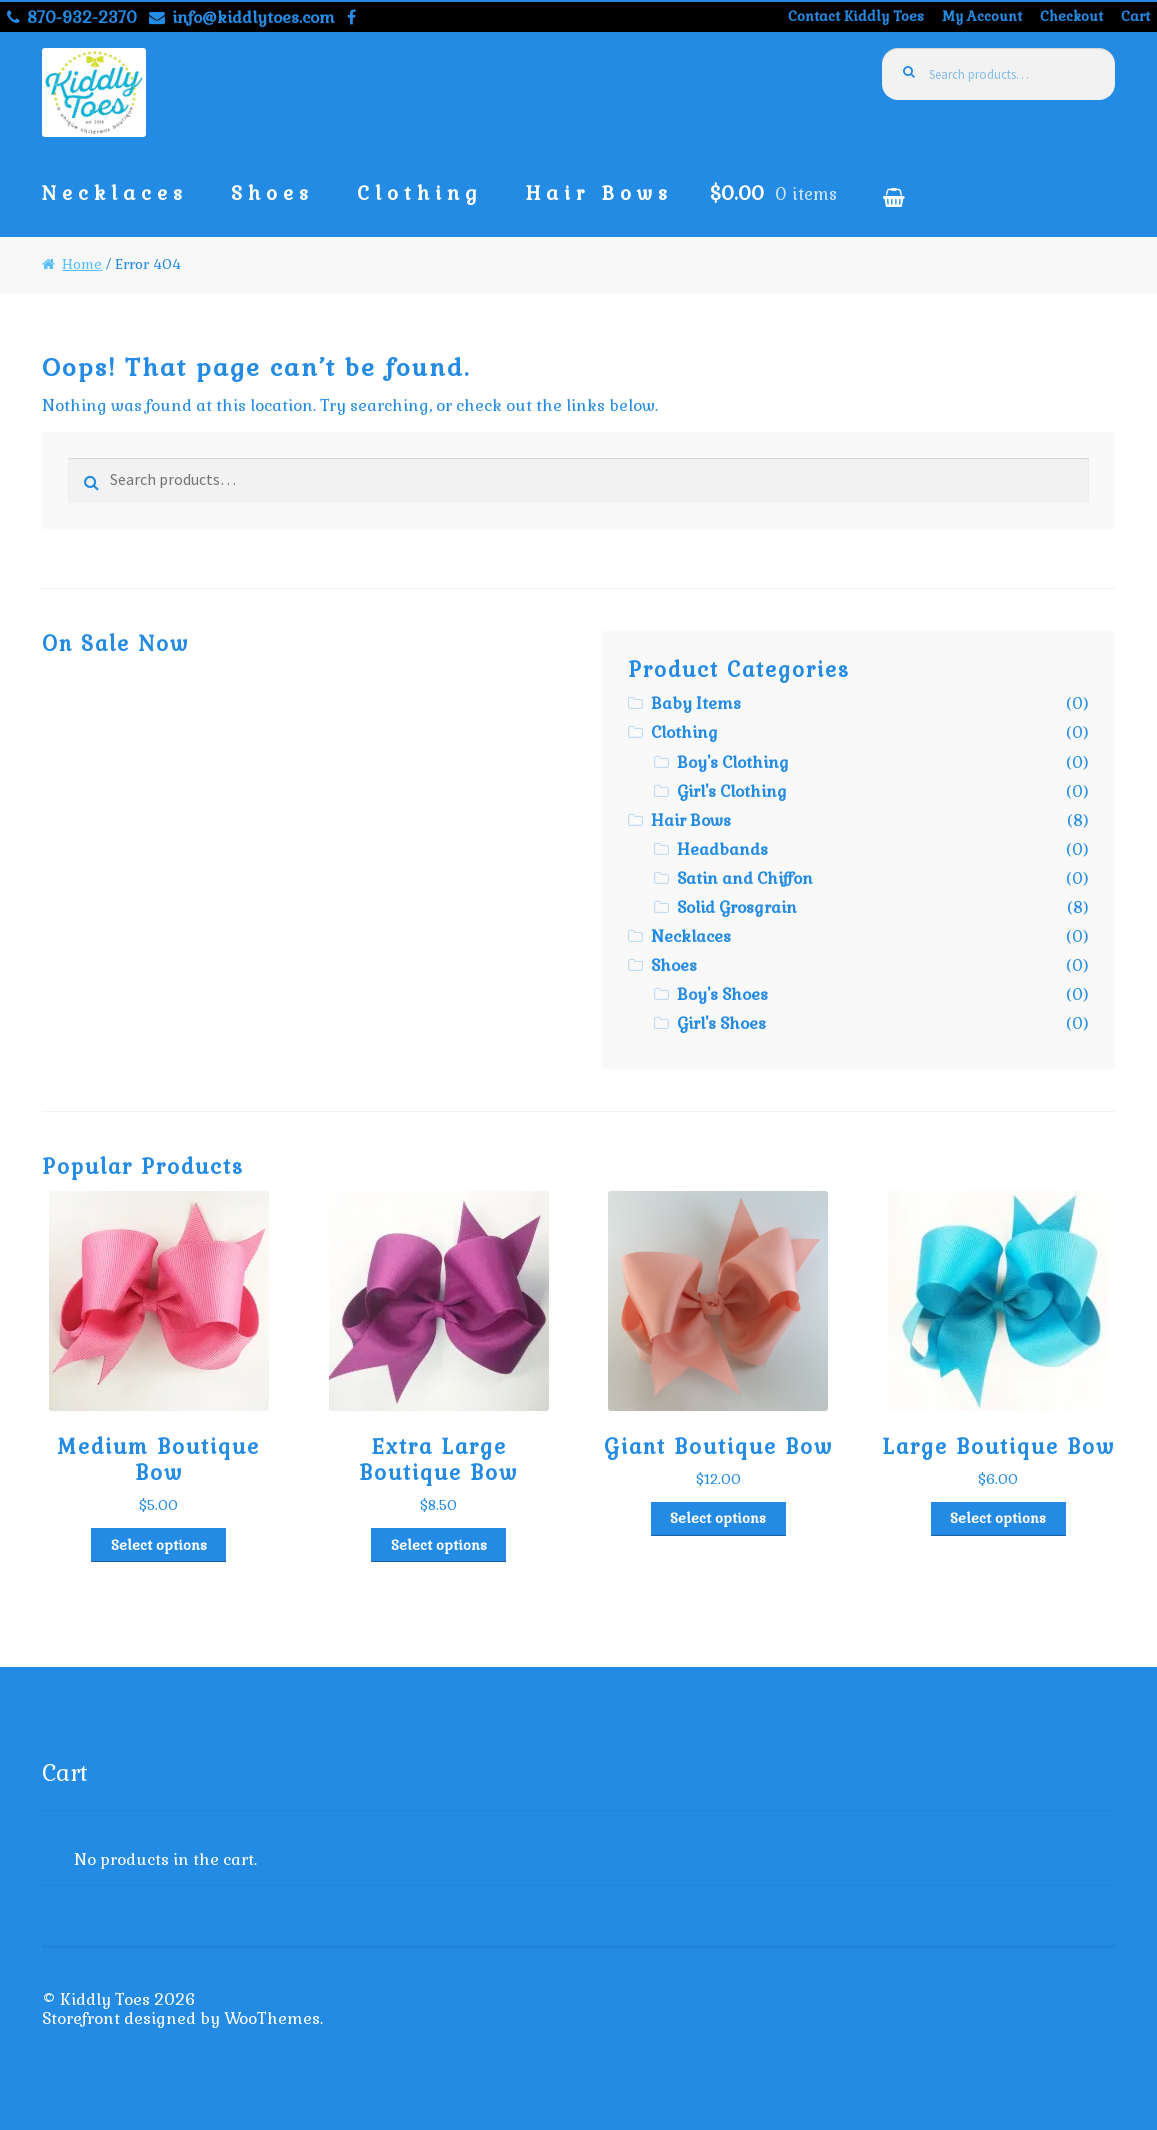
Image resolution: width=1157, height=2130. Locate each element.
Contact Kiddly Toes (856, 16)
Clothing (420, 193)
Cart (1135, 16)
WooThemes (272, 2018)
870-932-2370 (68, 17)
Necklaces (115, 193)
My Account (982, 16)
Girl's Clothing (732, 791)
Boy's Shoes (722, 994)
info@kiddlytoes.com (238, 17)
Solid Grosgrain (737, 907)
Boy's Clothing (733, 762)
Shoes (272, 193)
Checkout (1071, 16)
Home (82, 264)
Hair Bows (599, 193)
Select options (159, 1545)
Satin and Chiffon (745, 878)
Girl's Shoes (721, 1023)
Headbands (722, 849)
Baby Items (696, 703)
